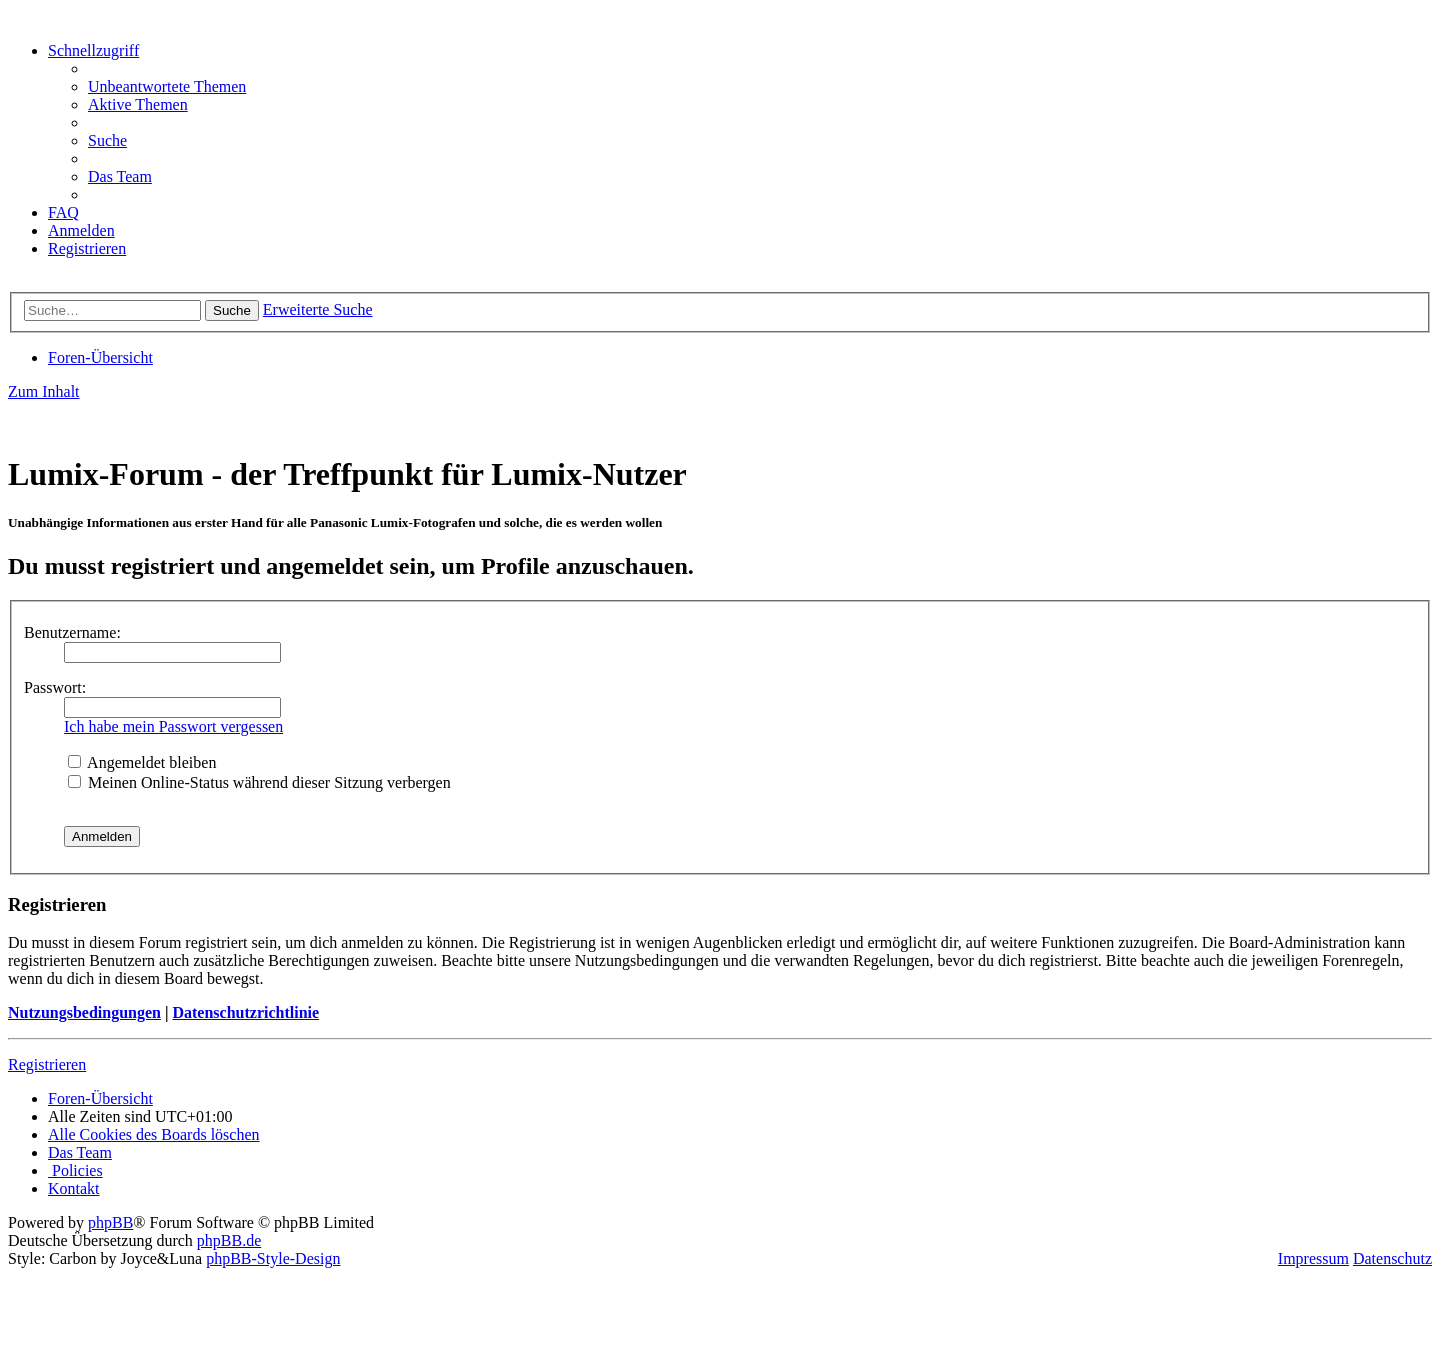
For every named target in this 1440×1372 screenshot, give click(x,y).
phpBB (110, 1222)
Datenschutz (1392, 1258)
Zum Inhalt (44, 391)
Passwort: (55, 687)
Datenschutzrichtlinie (245, 1012)
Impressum (1313, 1258)
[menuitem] (167, 86)
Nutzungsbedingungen (84, 1012)
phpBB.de (229, 1240)
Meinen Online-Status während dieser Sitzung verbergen (259, 782)
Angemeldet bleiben (142, 762)
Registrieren (47, 1064)
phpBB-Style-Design (273, 1258)
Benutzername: (72, 632)
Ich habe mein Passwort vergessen (173, 726)
